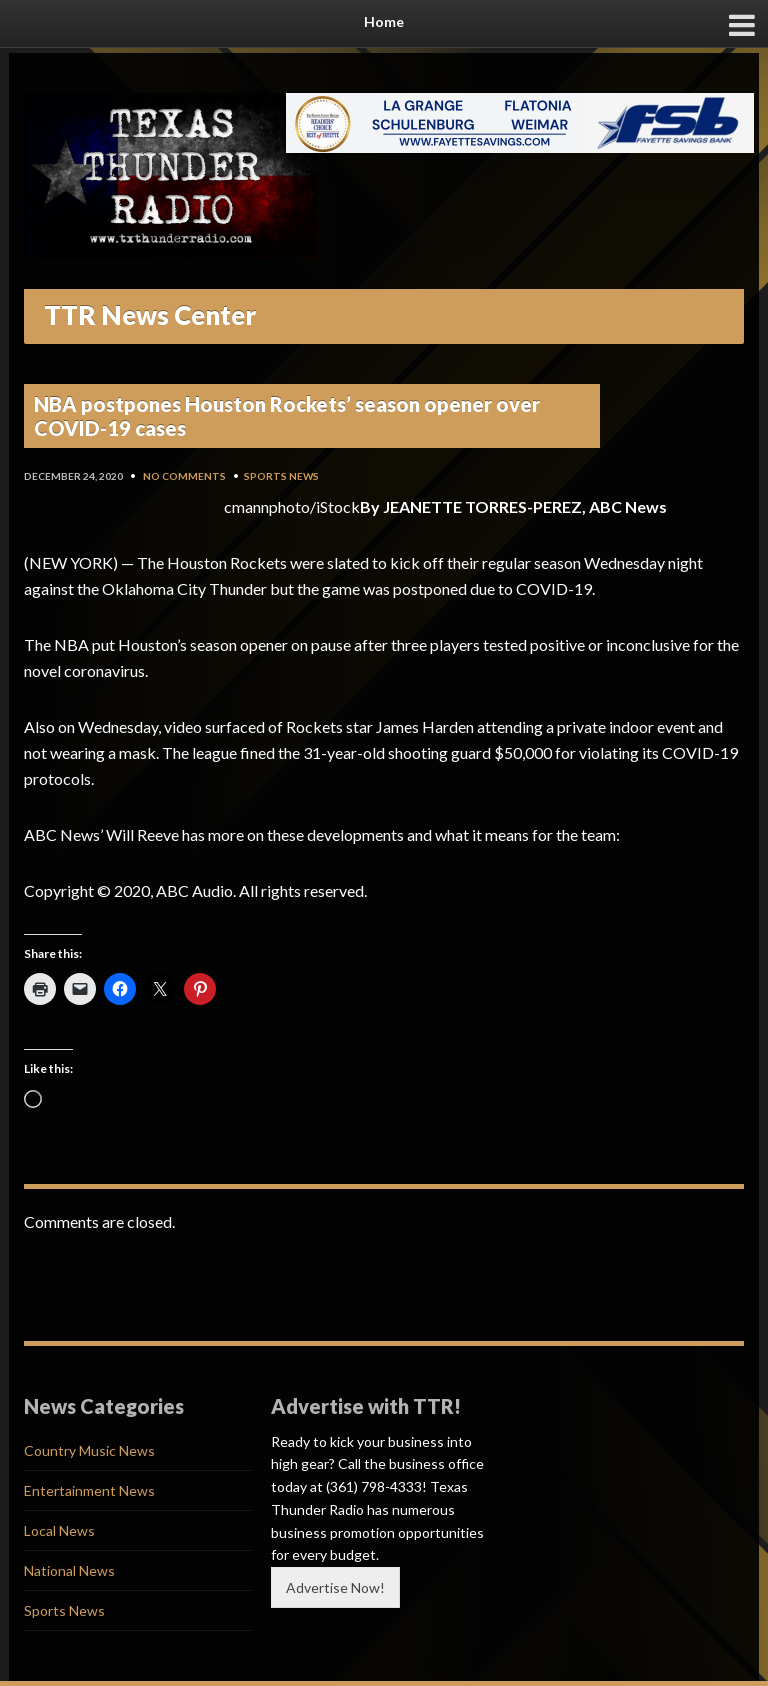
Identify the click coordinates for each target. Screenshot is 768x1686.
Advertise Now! (335, 1587)
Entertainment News (89, 1490)
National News (69, 1570)
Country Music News (89, 1450)
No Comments (184, 476)
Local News (59, 1530)
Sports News (281, 476)
